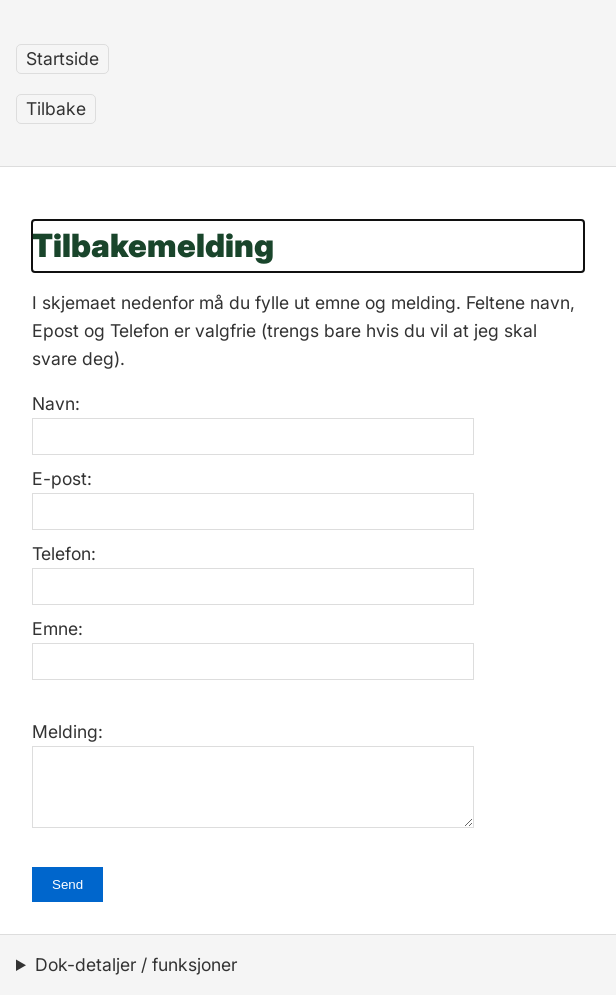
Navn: (56, 403)
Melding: (67, 731)
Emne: (57, 628)
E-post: (62, 478)
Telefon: (64, 553)
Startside (62, 58)
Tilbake (56, 108)
